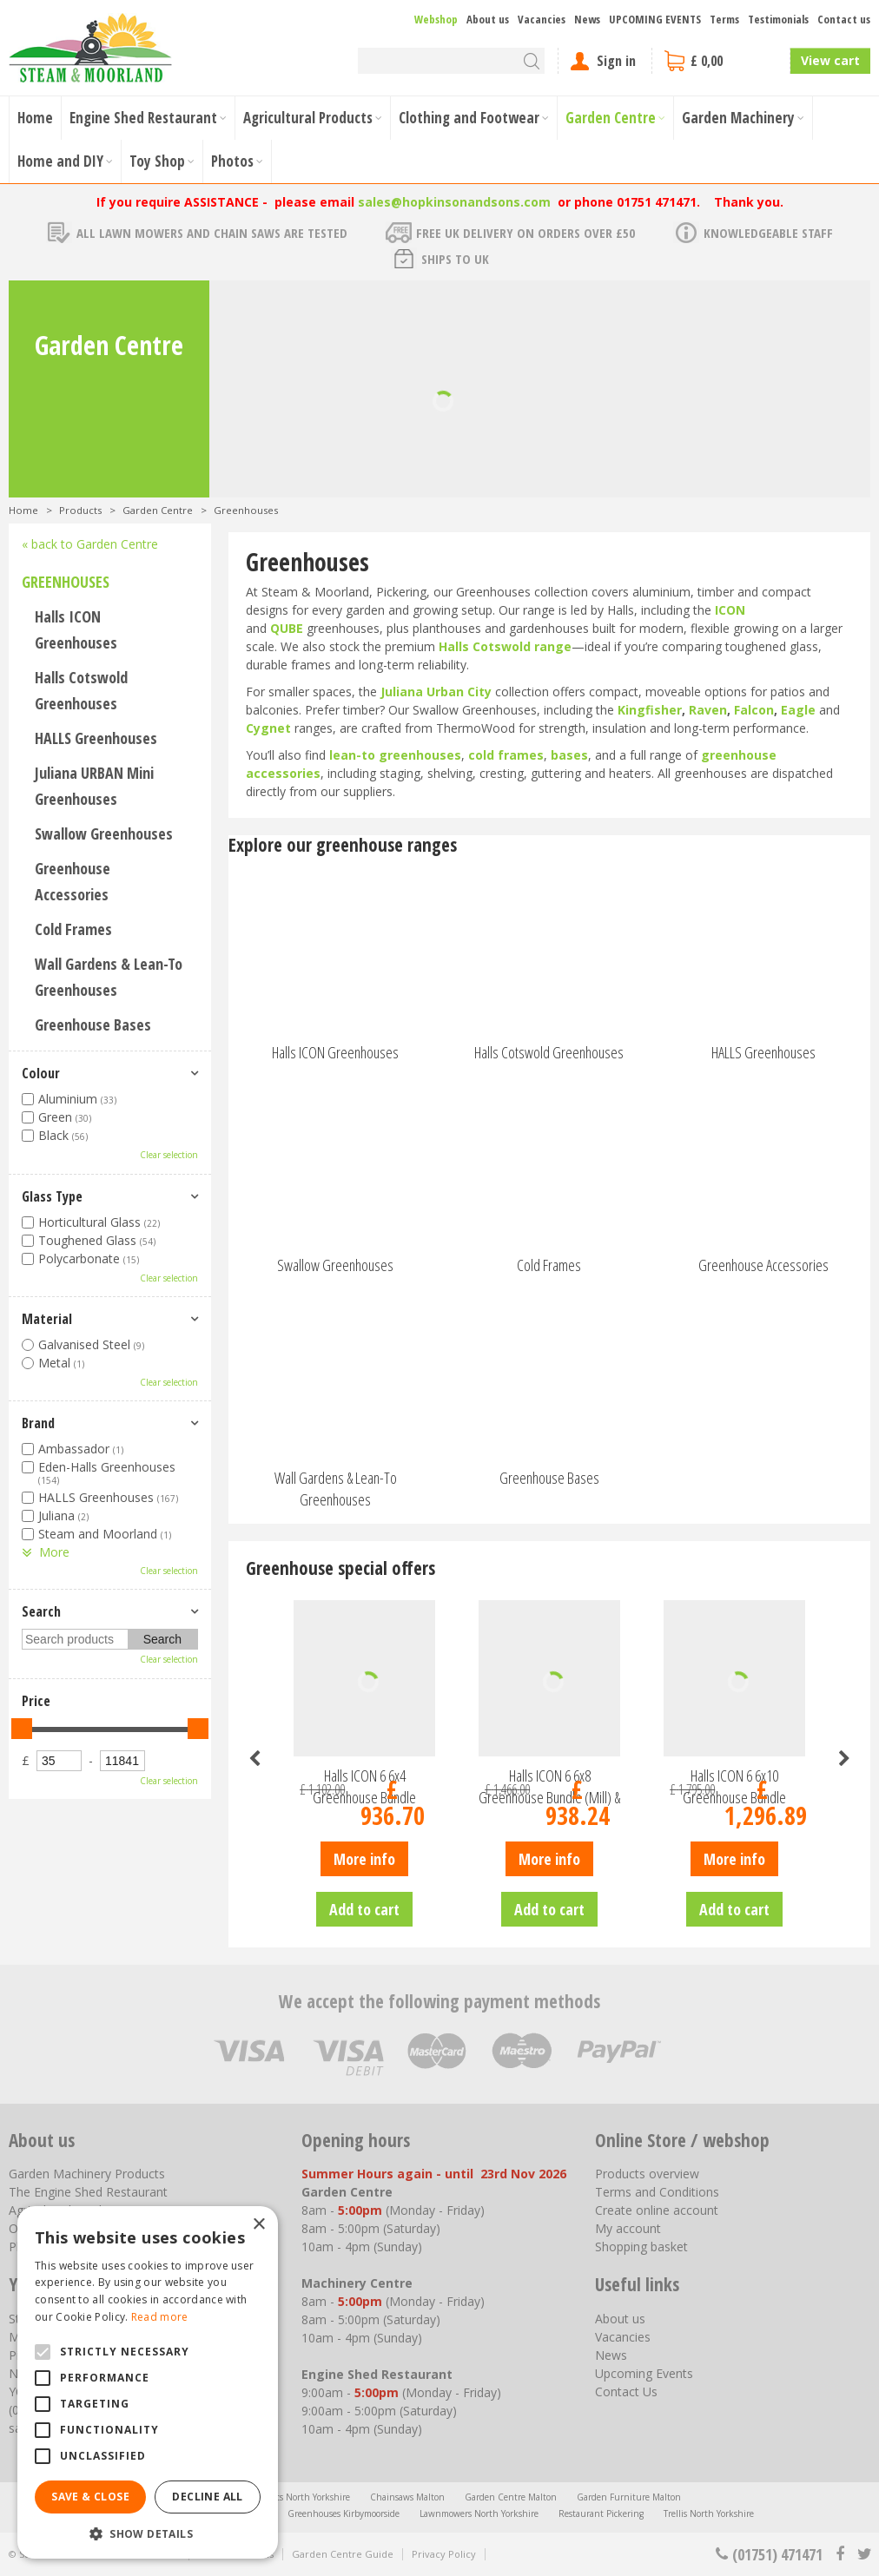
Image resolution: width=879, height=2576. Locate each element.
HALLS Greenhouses (96, 738)
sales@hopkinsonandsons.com (454, 202)
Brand (38, 1423)
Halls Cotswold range (505, 646)
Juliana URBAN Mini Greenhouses (94, 785)
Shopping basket (641, 2246)
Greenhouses (65, 581)
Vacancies (623, 2337)
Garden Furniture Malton (629, 2497)
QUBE (286, 628)
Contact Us (626, 2391)
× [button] (258, 2224)
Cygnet (268, 728)
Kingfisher (650, 710)
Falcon (754, 710)
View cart (830, 60)
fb (840, 2554)
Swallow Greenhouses (104, 833)
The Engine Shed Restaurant (88, 2192)
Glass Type (52, 1196)
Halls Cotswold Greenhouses (81, 690)
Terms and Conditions (657, 2192)
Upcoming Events (644, 2373)
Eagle (798, 710)
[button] (148, 2533)
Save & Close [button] (90, 2496)
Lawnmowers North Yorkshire (479, 2513)
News (611, 2355)
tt (863, 2554)
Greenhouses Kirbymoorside (343, 2513)
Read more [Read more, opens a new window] (159, 2316)
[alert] (147, 2382)
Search (41, 1611)
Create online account (656, 2210)
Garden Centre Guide (342, 2553)
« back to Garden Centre (90, 544)
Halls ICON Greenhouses (76, 629)
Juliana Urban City (436, 691)
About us (620, 2318)
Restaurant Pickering (601, 2513)
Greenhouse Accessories (72, 881)
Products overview (647, 2173)
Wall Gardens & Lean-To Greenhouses (108, 976)
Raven (708, 710)
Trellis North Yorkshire (709, 2513)
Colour (41, 1073)
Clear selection (169, 1155)
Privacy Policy (444, 2553)
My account (628, 2228)
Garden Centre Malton (511, 2497)
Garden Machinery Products (87, 2173)
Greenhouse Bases (93, 1024)
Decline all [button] (207, 2496)
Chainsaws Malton (407, 2497)
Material (47, 1319)
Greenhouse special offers (340, 1568)
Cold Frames (73, 929)
